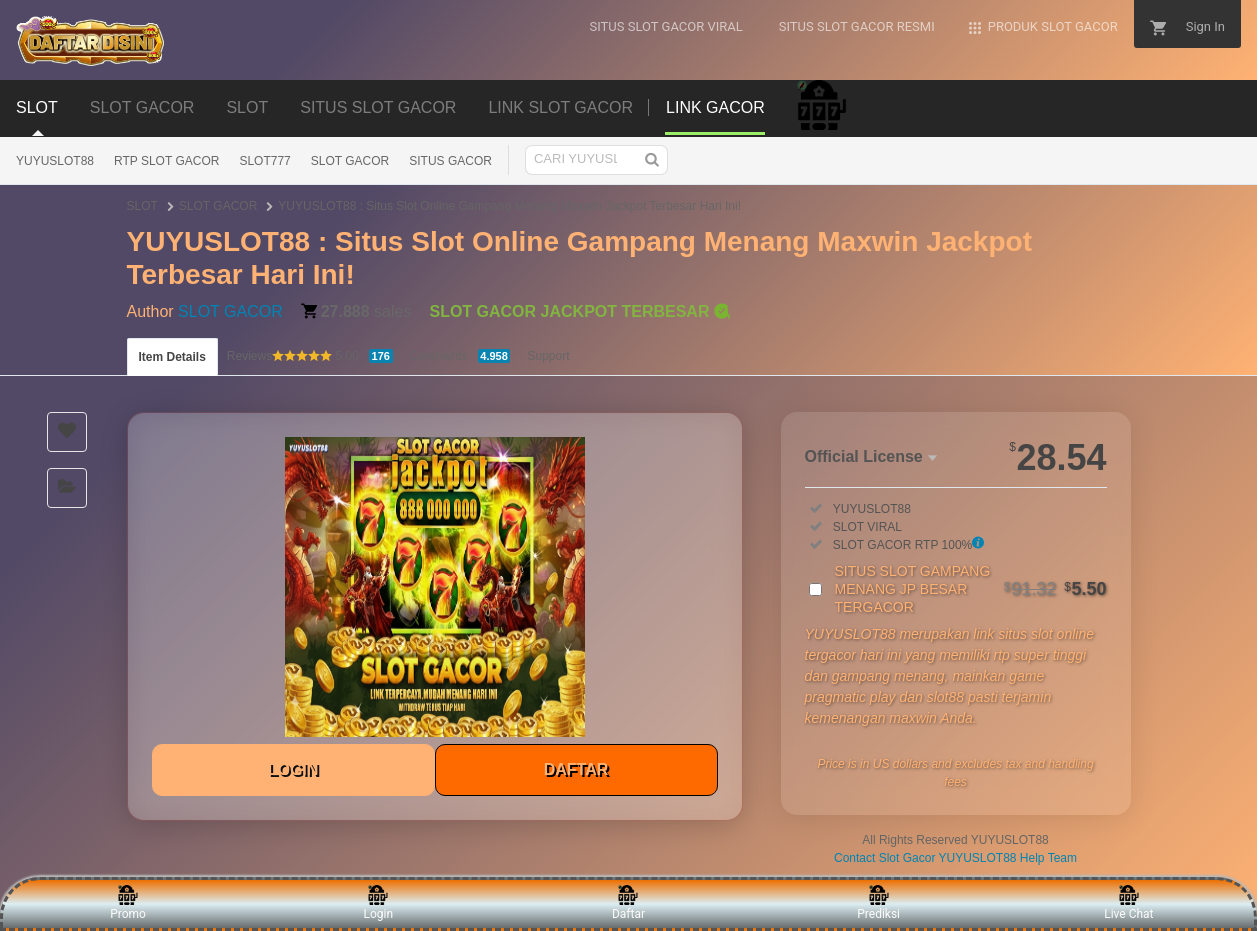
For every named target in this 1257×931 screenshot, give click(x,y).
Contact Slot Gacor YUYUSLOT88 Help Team (955, 858)
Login (378, 903)
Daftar (628, 903)
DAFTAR (576, 769)
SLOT (142, 206)
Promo (128, 903)
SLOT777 (264, 161)
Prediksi (878, 903)
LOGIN (293, 769)
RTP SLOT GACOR (166, 161)
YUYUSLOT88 (55, 161)
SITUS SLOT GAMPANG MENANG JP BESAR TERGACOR (971, 589)
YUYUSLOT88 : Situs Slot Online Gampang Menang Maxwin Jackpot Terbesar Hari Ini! (509, 206)
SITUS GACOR (450, 161)
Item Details (172, 357)
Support (548, 356)
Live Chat (1128, 903)
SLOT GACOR (350, 161)
